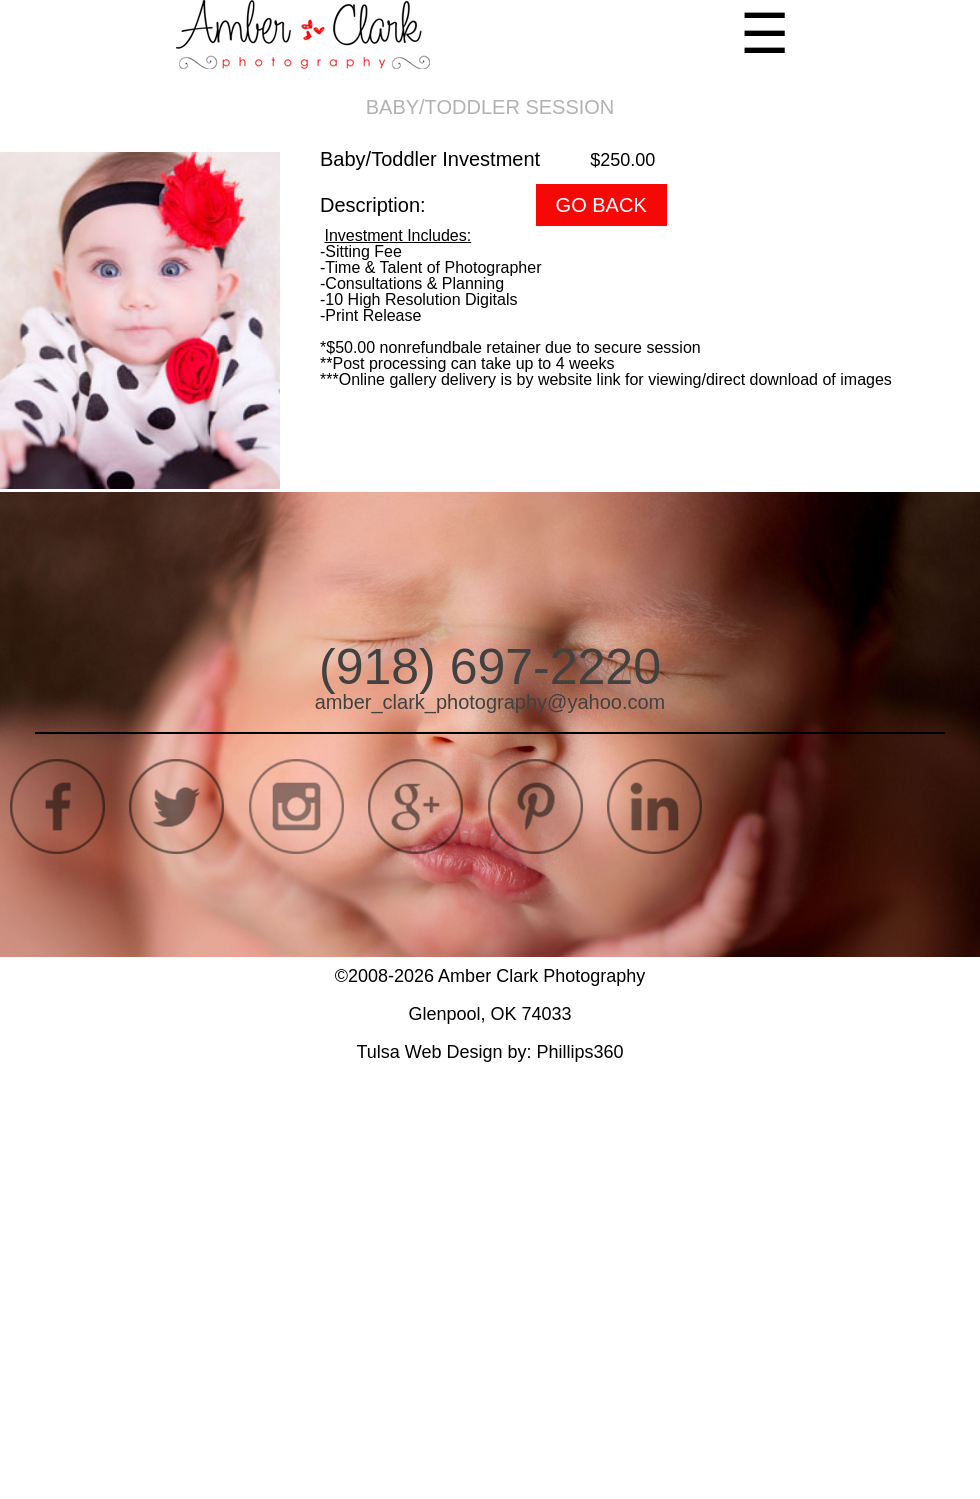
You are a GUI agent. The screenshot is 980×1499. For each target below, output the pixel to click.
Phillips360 (580, 1052)
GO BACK (601, 205)
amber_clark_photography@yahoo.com (490, 702)
